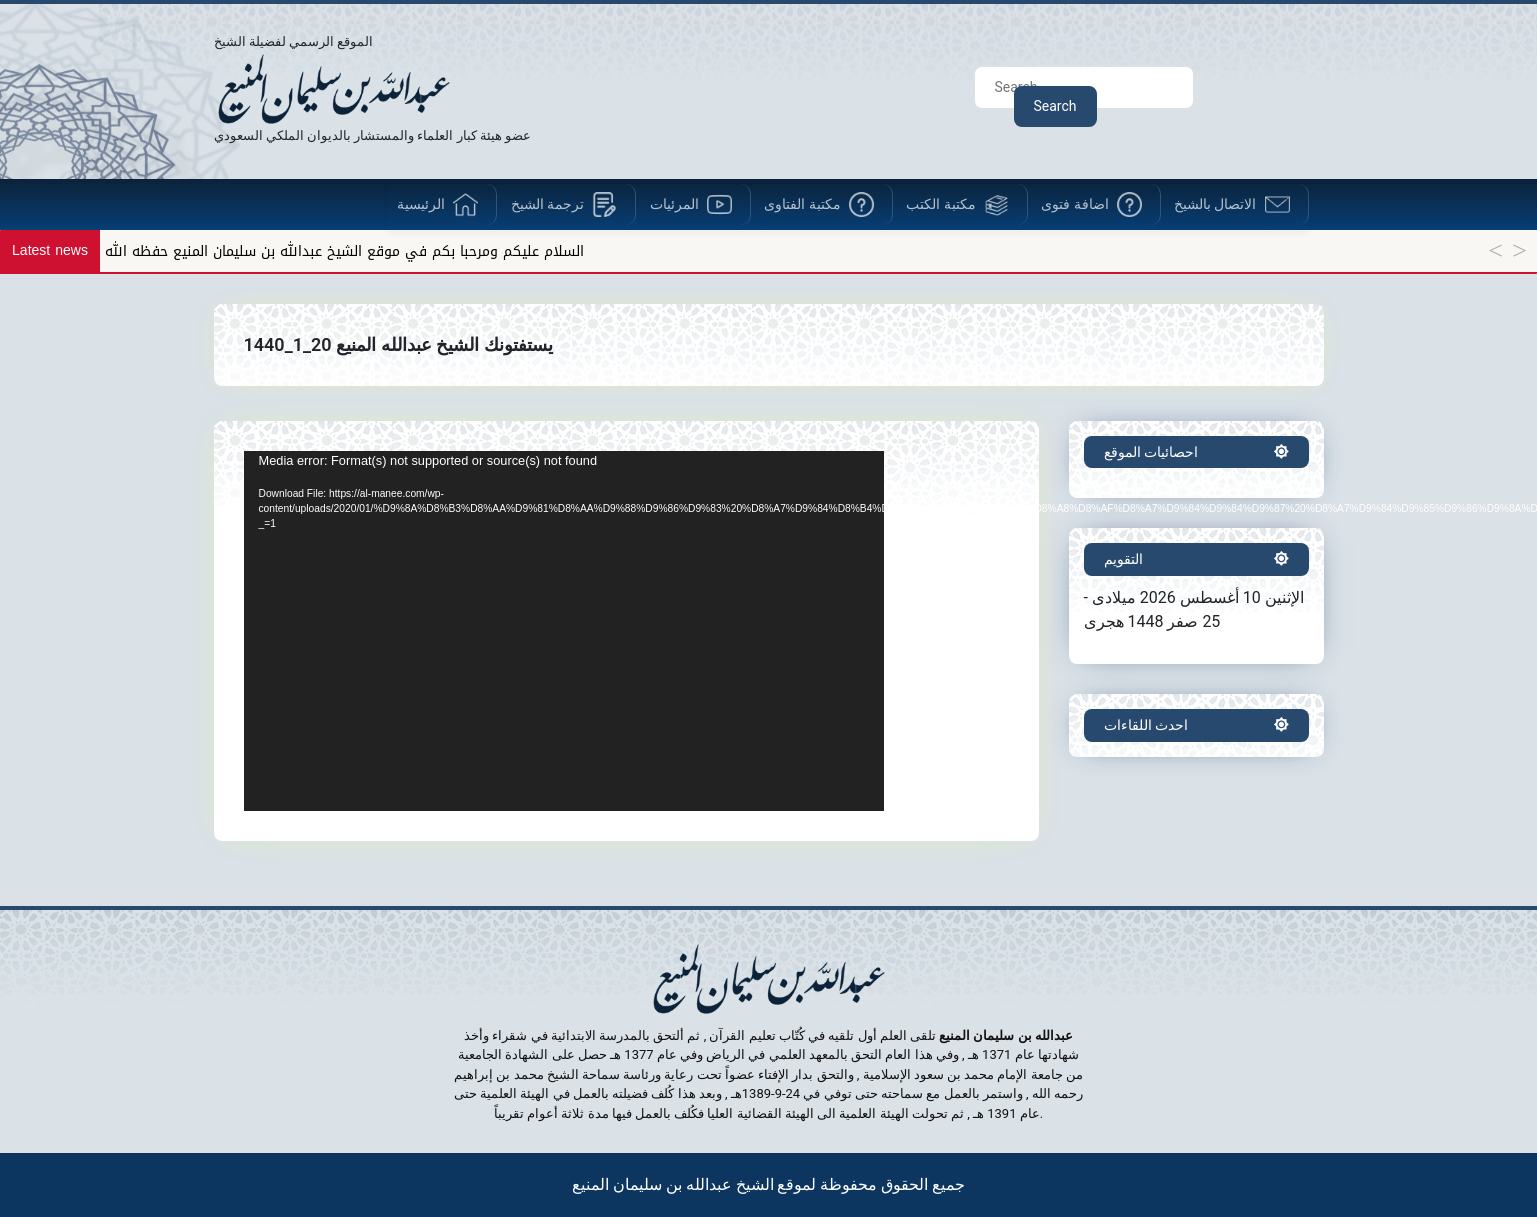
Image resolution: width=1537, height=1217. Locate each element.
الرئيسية (421, 204)
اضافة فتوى (1074, 204)
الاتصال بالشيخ (1215, 204)
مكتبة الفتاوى (802, 204)
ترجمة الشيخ (547, 204)
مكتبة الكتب (940, 204)
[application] (564, 631)
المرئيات (674, 204)
